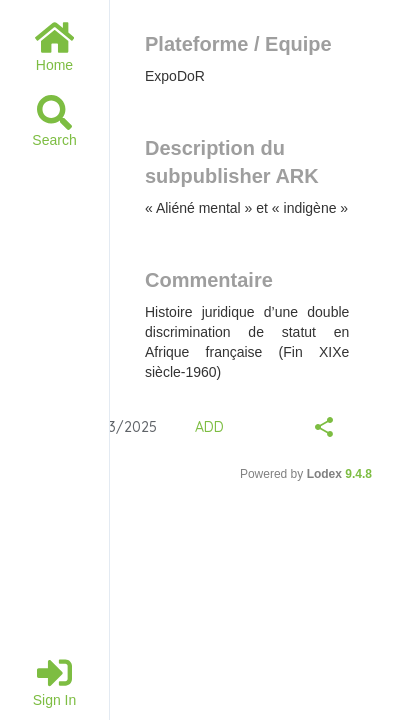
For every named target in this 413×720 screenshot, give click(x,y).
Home (54, 46)
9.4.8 (358, 474)
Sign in (55, 681)
